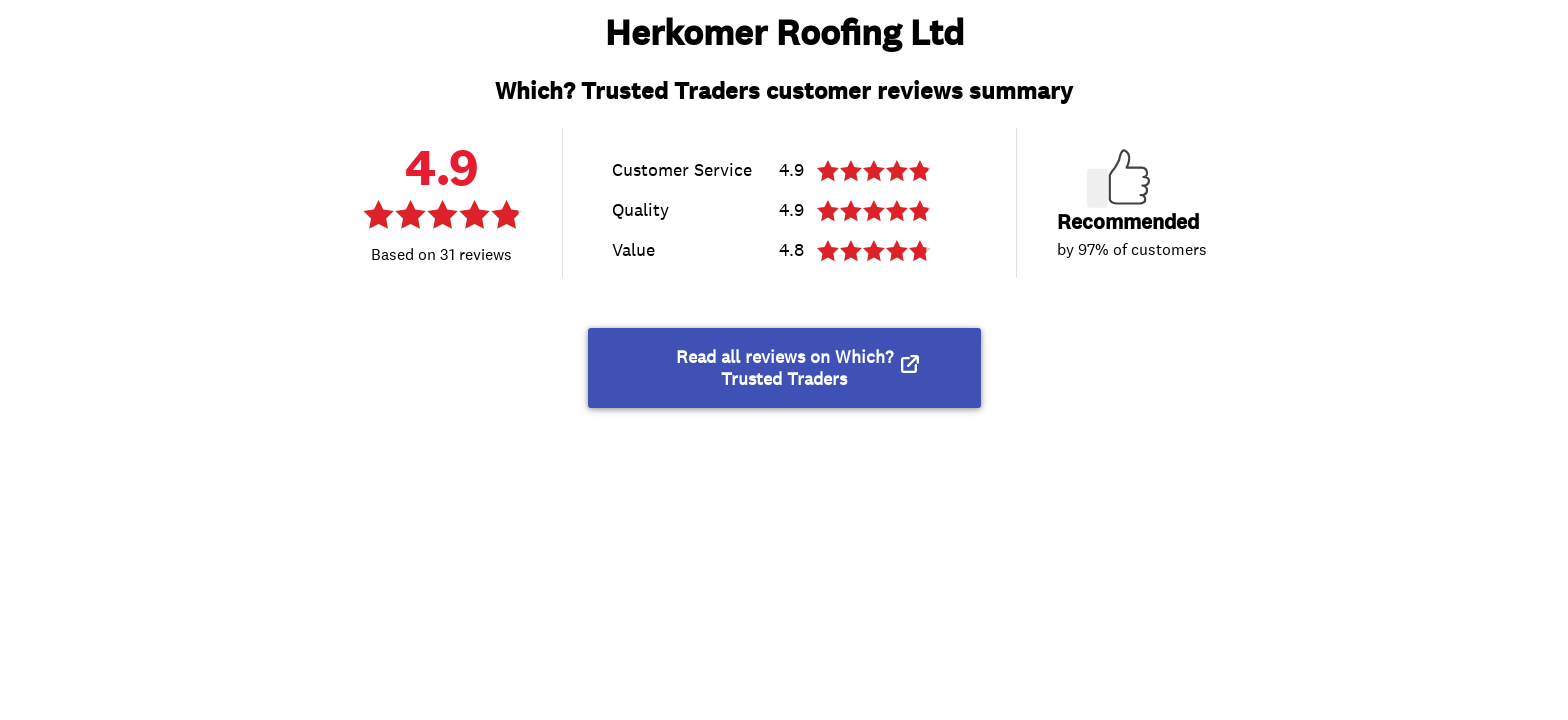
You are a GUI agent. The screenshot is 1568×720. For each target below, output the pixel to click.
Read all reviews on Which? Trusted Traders (784, 368)
